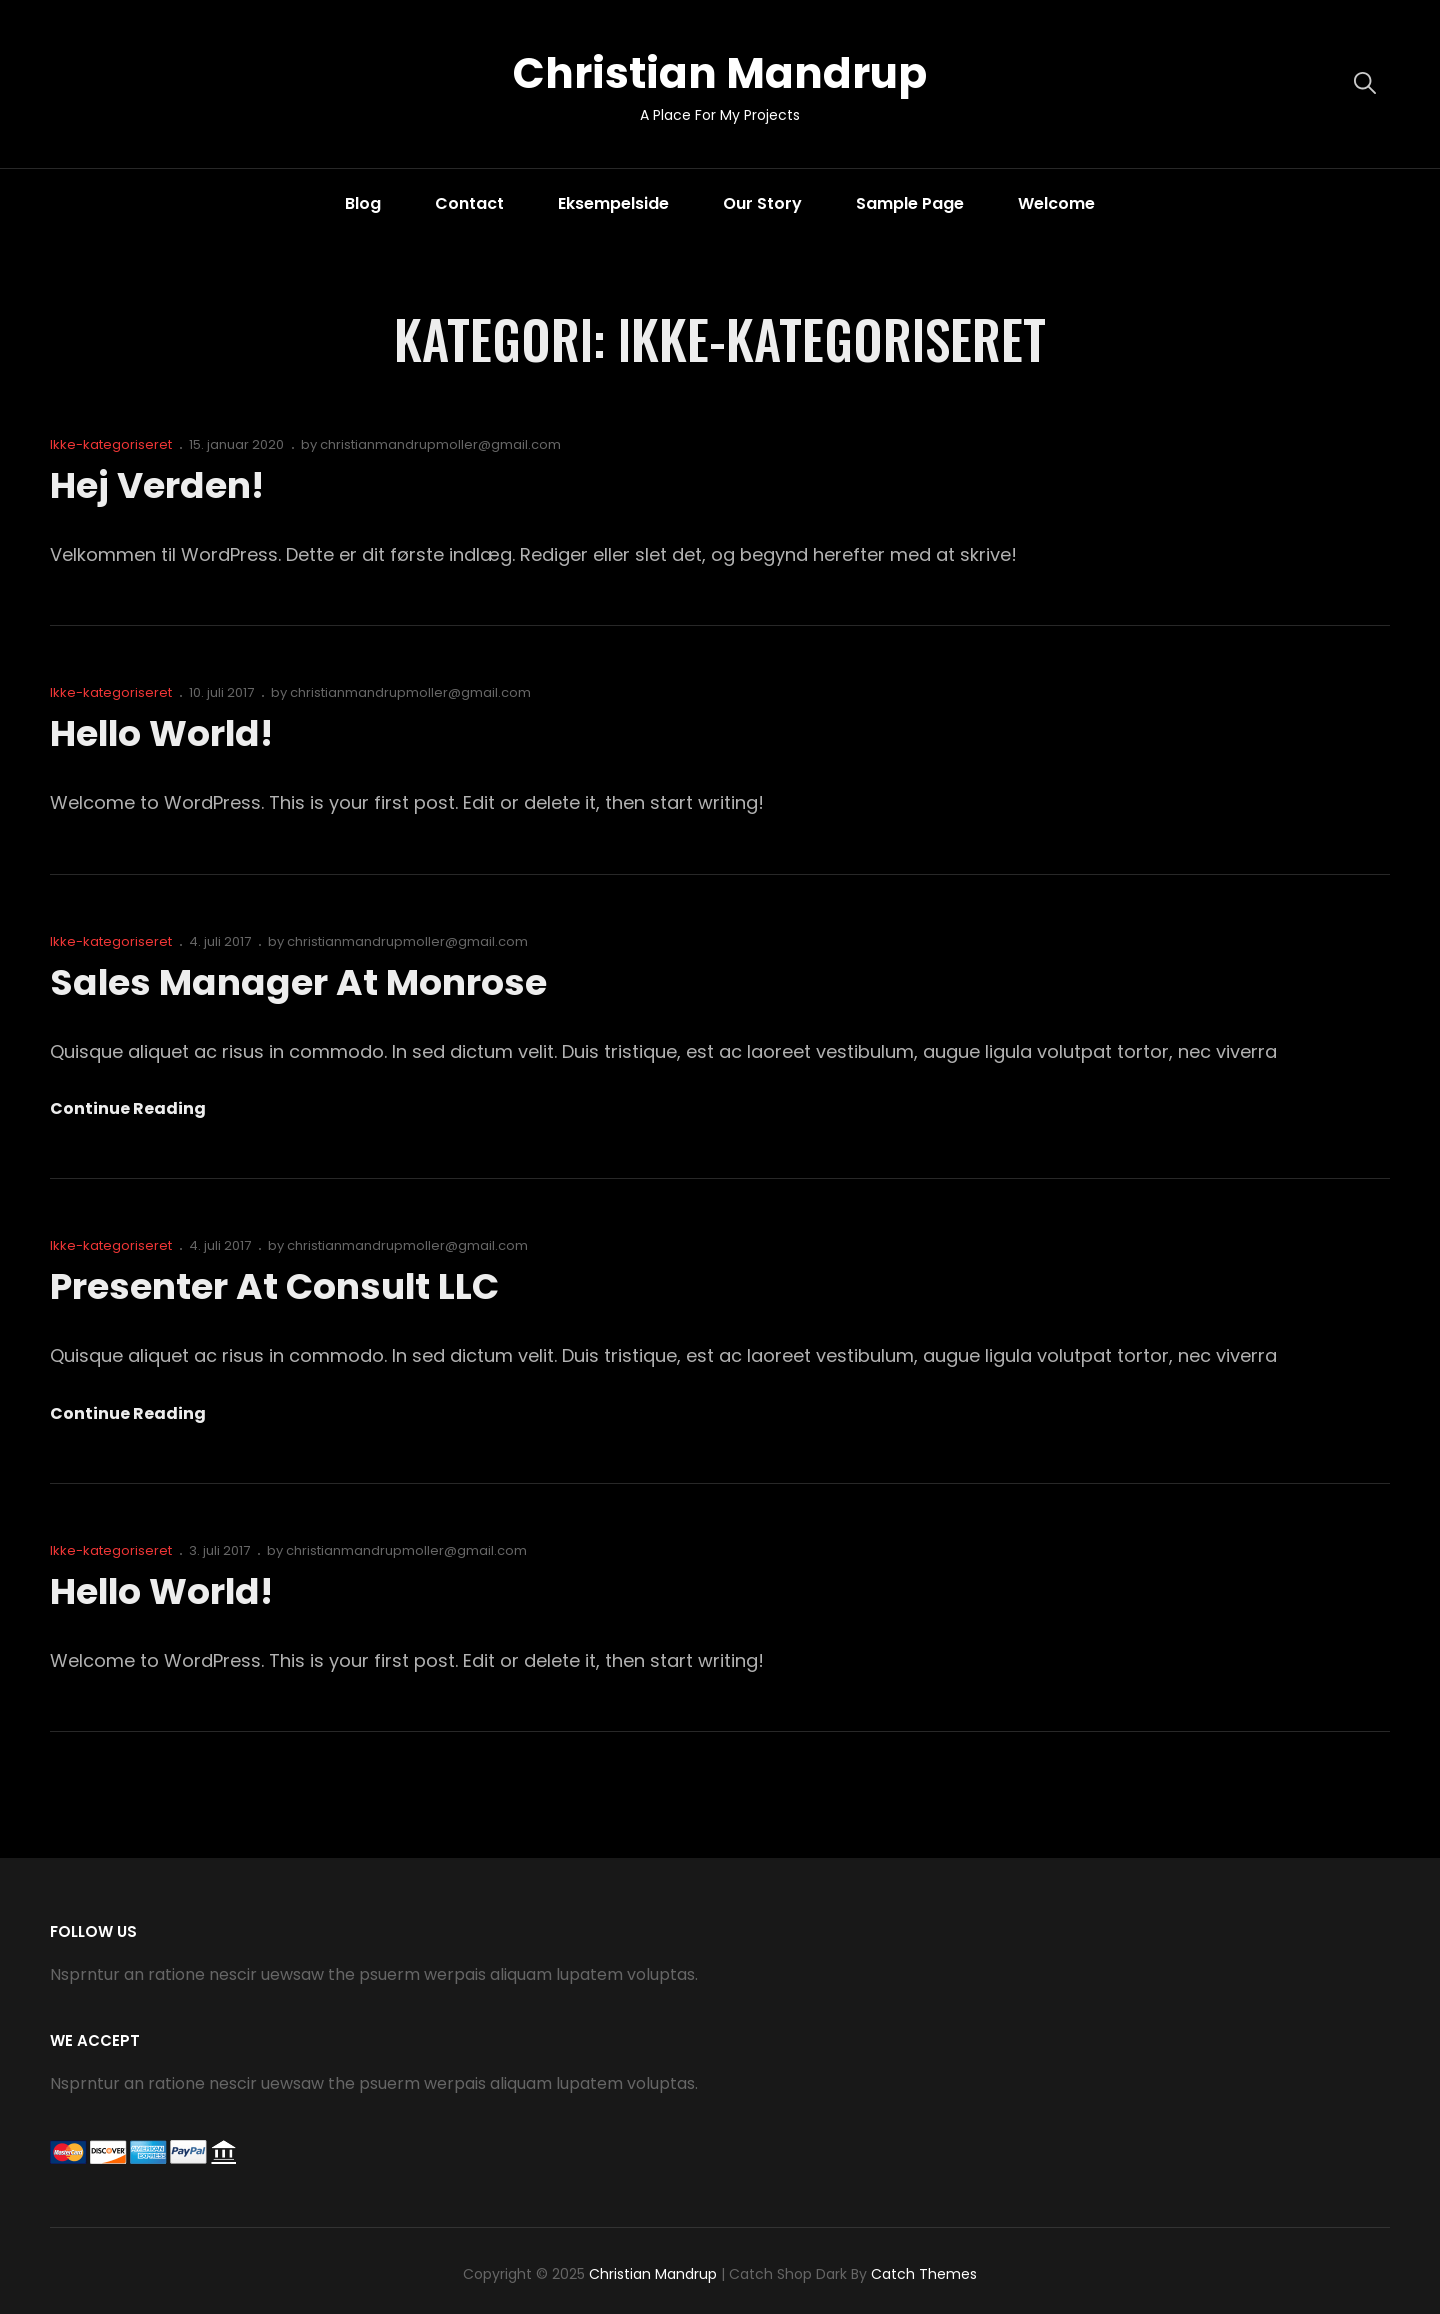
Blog (363, 203)
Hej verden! (156, 485)
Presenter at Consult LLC (275, 1286)
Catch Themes (924, 2274)
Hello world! (162, 733)
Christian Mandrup (720, 73)
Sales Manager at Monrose (297, 982)
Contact (469, 203)
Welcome (1056, 203)
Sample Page (910, 203)
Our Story (762, 203)
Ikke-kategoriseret (111, 444)
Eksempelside (613, 203)
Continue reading (128, 1109)
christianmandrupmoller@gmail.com (440, 444)
